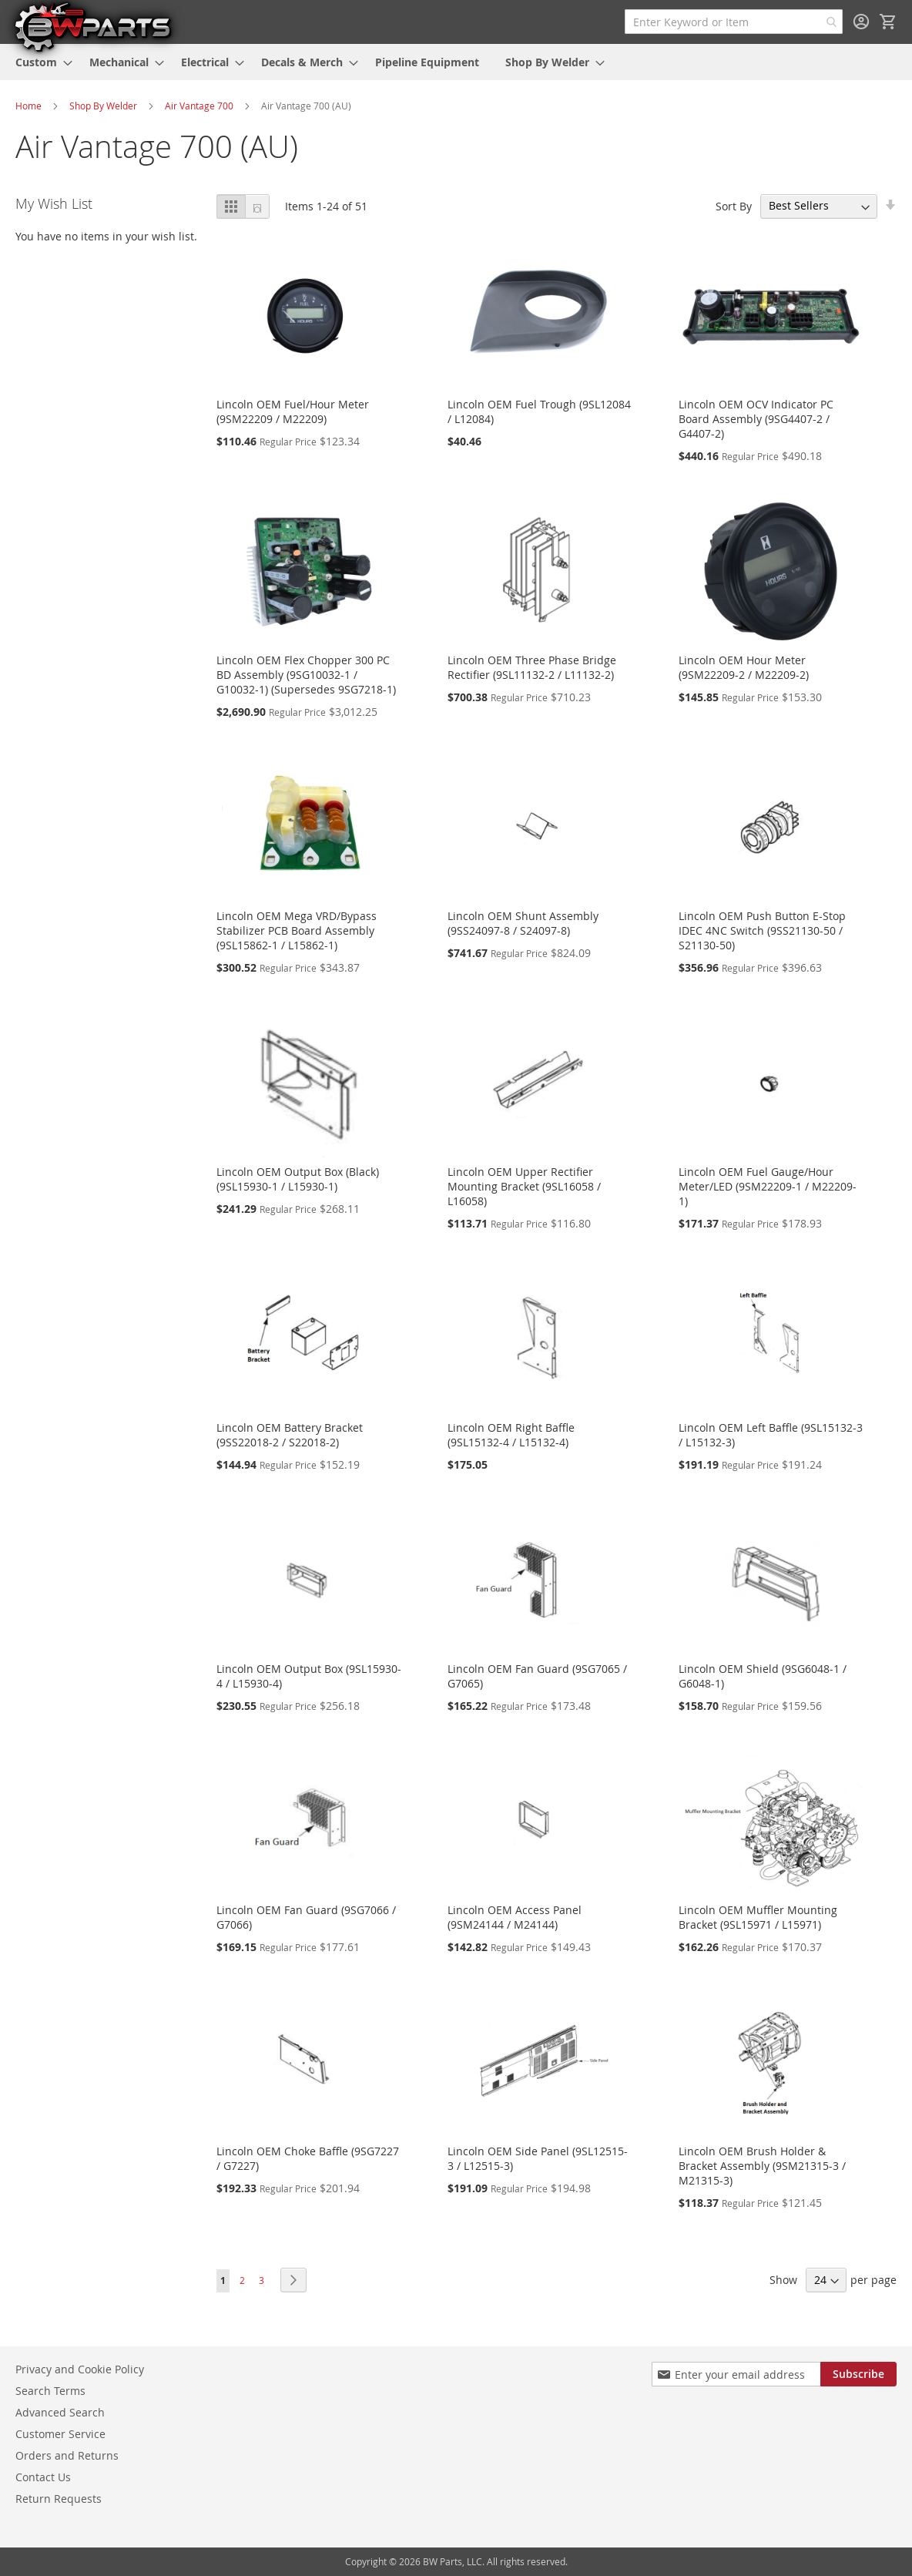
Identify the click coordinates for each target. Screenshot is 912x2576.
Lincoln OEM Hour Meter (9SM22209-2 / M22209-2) (744, 667)
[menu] (456, 62)
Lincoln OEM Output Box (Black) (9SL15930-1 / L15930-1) (297, 1179)
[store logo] (92, 26)
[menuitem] (39, 62)
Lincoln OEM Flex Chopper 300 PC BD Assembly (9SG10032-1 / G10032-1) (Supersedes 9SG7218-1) (306, 675)
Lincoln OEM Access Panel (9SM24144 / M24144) (515, 1917)
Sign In (861, 21)
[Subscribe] (858, 2374)
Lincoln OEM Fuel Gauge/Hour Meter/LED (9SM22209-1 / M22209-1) (768, 1186)
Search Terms (50, 2390)
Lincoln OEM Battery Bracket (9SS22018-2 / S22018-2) (289, 1434)
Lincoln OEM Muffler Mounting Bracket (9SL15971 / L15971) (758, 1917)
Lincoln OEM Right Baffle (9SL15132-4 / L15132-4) (511, 1434)
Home (28, 105)
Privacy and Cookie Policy (79, 2369)
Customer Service (60, 2434)
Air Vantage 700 (199, 105)
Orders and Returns (67, 2455)
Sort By (734, 205)
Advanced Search (60, 2412)
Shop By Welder (103, 105)
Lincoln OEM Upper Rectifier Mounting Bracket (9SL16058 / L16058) (524, 1186)
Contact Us (43, 2477)
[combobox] (734, 21)
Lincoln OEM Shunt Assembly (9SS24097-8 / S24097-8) (523, 923)
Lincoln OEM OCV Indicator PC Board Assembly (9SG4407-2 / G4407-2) (756, 419)
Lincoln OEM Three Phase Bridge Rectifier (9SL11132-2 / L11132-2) (532, 667)
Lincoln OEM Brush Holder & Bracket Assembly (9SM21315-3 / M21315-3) (762, 2166)
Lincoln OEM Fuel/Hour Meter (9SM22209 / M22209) (292, 411)
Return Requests (58, 2498)
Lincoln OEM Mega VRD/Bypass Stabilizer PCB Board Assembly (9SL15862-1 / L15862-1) (296, 930)
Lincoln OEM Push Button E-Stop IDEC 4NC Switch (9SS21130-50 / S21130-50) (762, 930)
